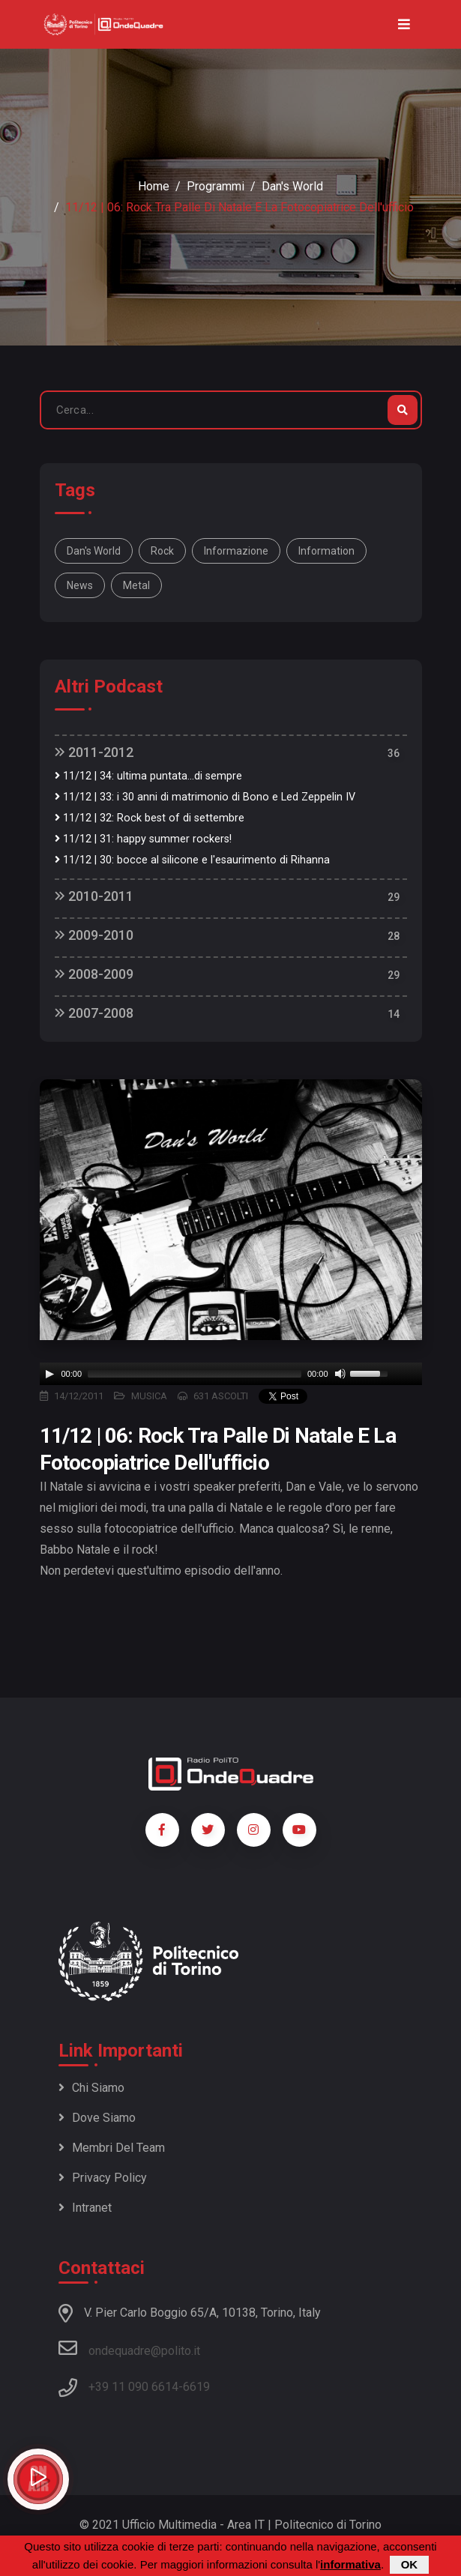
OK (409, 2564)
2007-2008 (94, 1013)
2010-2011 (94, 896)
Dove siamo (97, 2118)
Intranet (85, 2208)
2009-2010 (94, 935)
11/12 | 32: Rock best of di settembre (149, 818)
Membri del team (111, 2148)
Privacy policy (102, 2178)
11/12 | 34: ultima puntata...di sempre (148, 776)
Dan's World (292, 186)
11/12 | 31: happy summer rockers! (143, 839)
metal (136, 585)
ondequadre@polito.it (129, 2348)
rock (162, 551)
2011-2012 (94, 752)
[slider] (194, 1374)
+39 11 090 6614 (133, 2387)
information (326, 551)
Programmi (215, 186)
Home (153, 186)
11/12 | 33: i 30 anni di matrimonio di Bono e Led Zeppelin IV (205, 797)
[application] (231, 1374)
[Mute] (340, 1374)
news (80, 585)
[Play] (49, 1374)
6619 (196, 2387)
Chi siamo (91, 2088)
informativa (350, 2564)
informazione (236, 551)
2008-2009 (94, 974)
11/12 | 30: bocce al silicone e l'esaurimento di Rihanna (192, 860)
